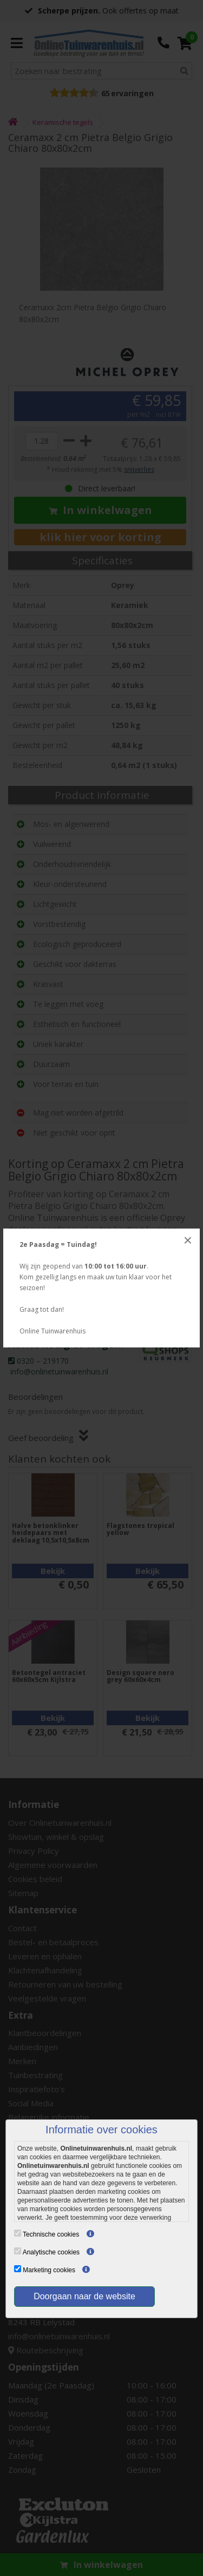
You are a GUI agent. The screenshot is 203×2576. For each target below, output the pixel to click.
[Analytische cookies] (17, 2250)
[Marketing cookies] (17, 2268)
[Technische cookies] (17, 2233)
